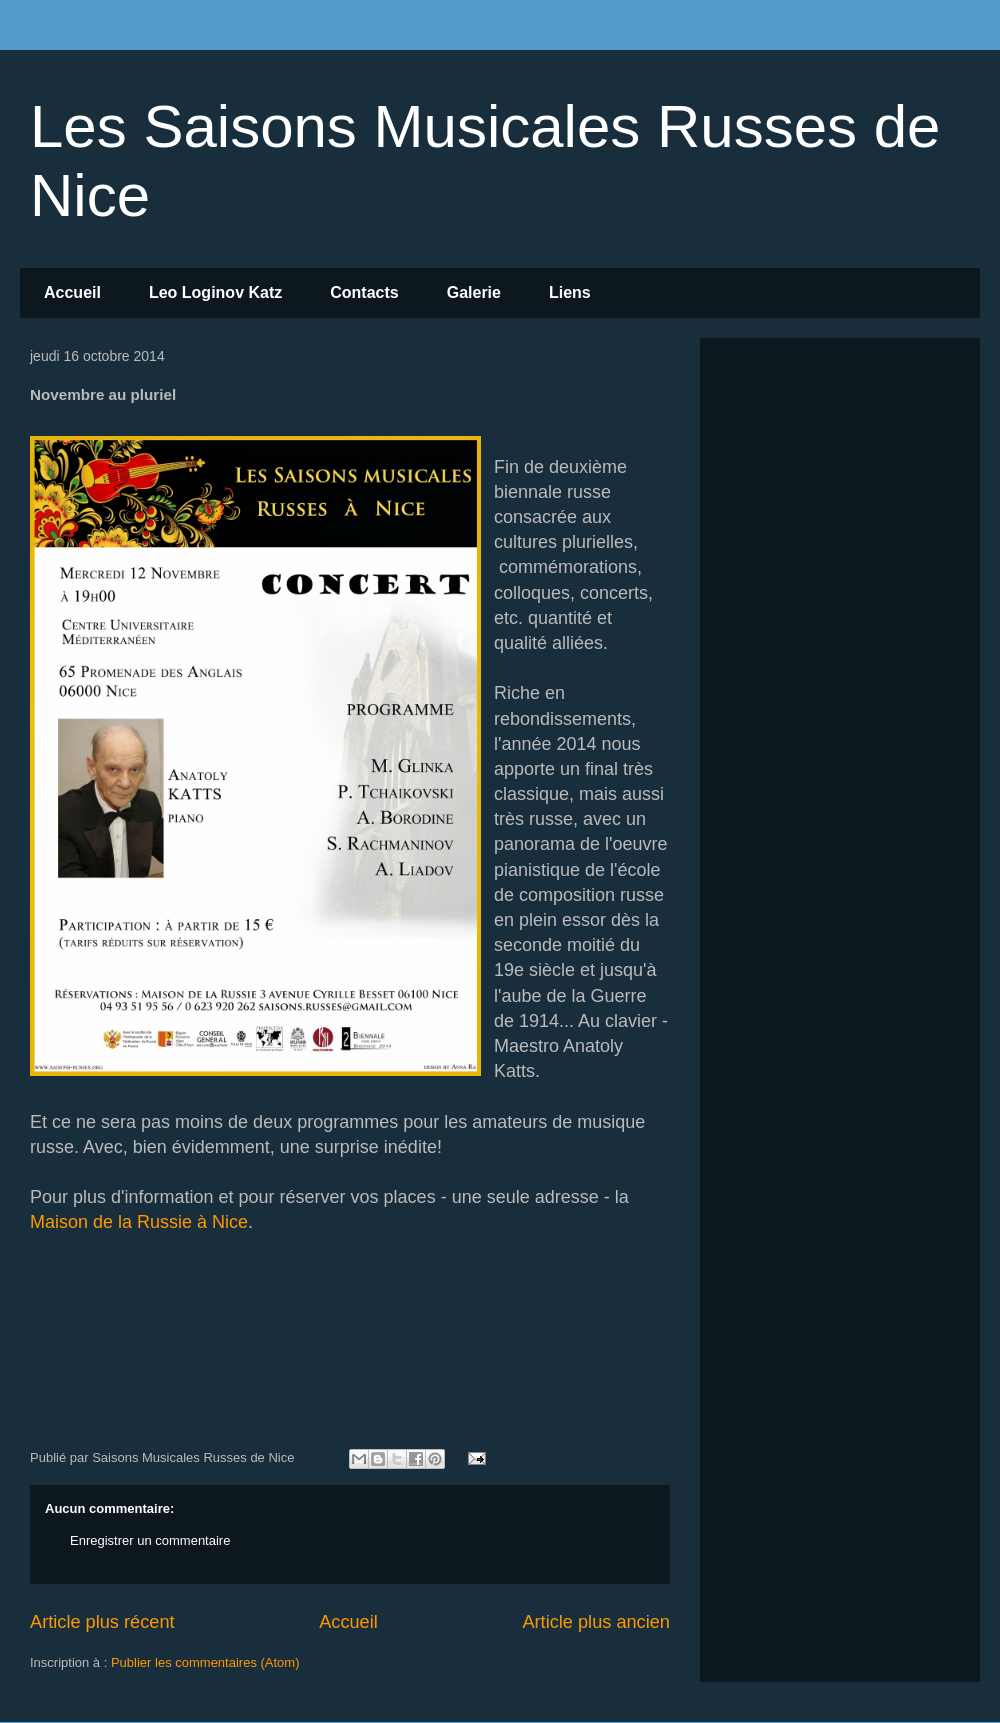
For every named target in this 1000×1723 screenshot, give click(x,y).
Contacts (364, 292)
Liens (570, 292)
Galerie (474, 292)
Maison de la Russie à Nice (139, 1222)
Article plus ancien (596, 1622)
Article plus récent (102, 1622)
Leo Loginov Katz (215, 292)
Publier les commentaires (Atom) (205, 1662)
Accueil (72, 292)
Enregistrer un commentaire (150, 1540)
